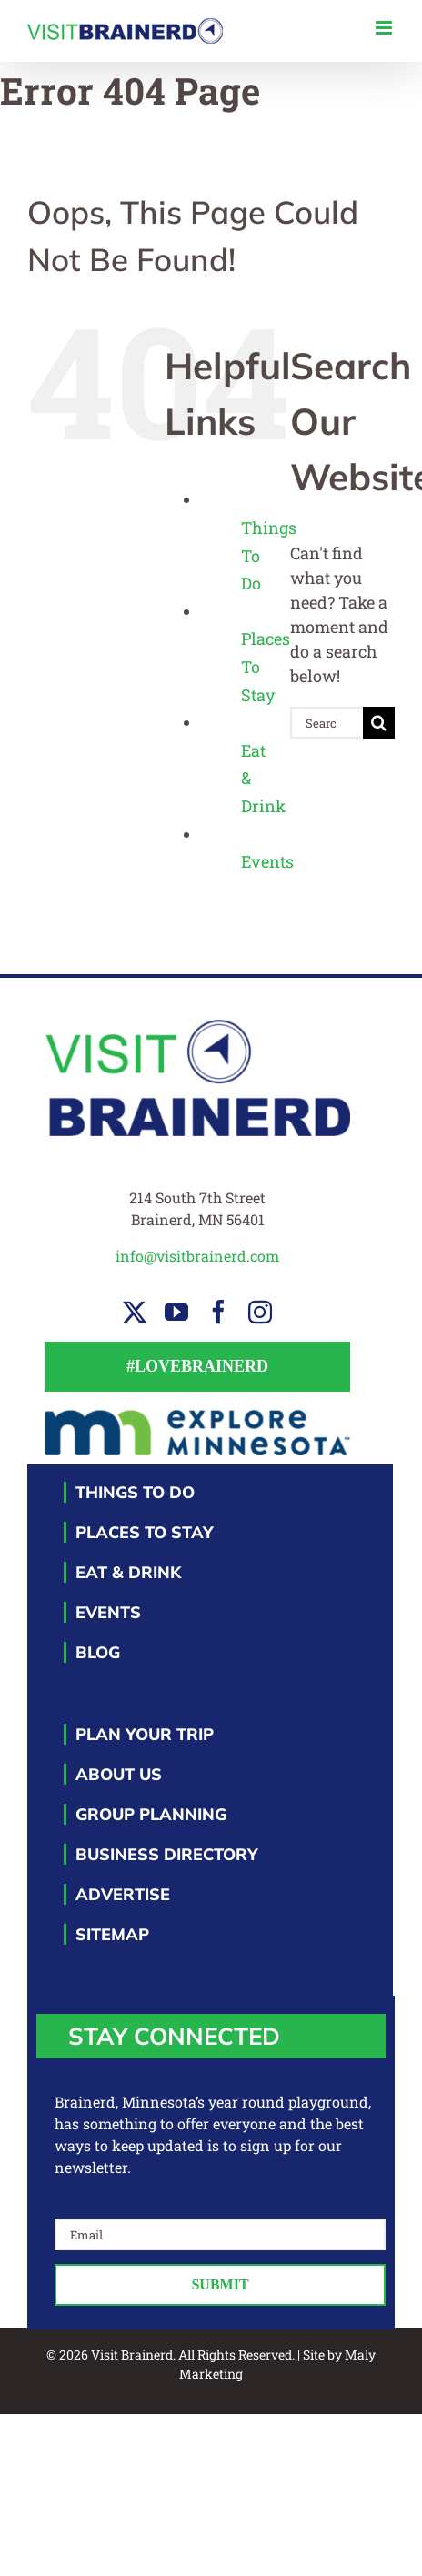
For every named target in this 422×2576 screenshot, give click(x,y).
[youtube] (176, 1311)
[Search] (379, 723)
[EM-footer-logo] (198, 1416)
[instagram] (260, 1311)
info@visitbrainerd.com (197, 1255)
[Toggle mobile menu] (385, 27)
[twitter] (134, 1311)
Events (267, 861)
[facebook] (218, 1311)
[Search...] (326, 723)
